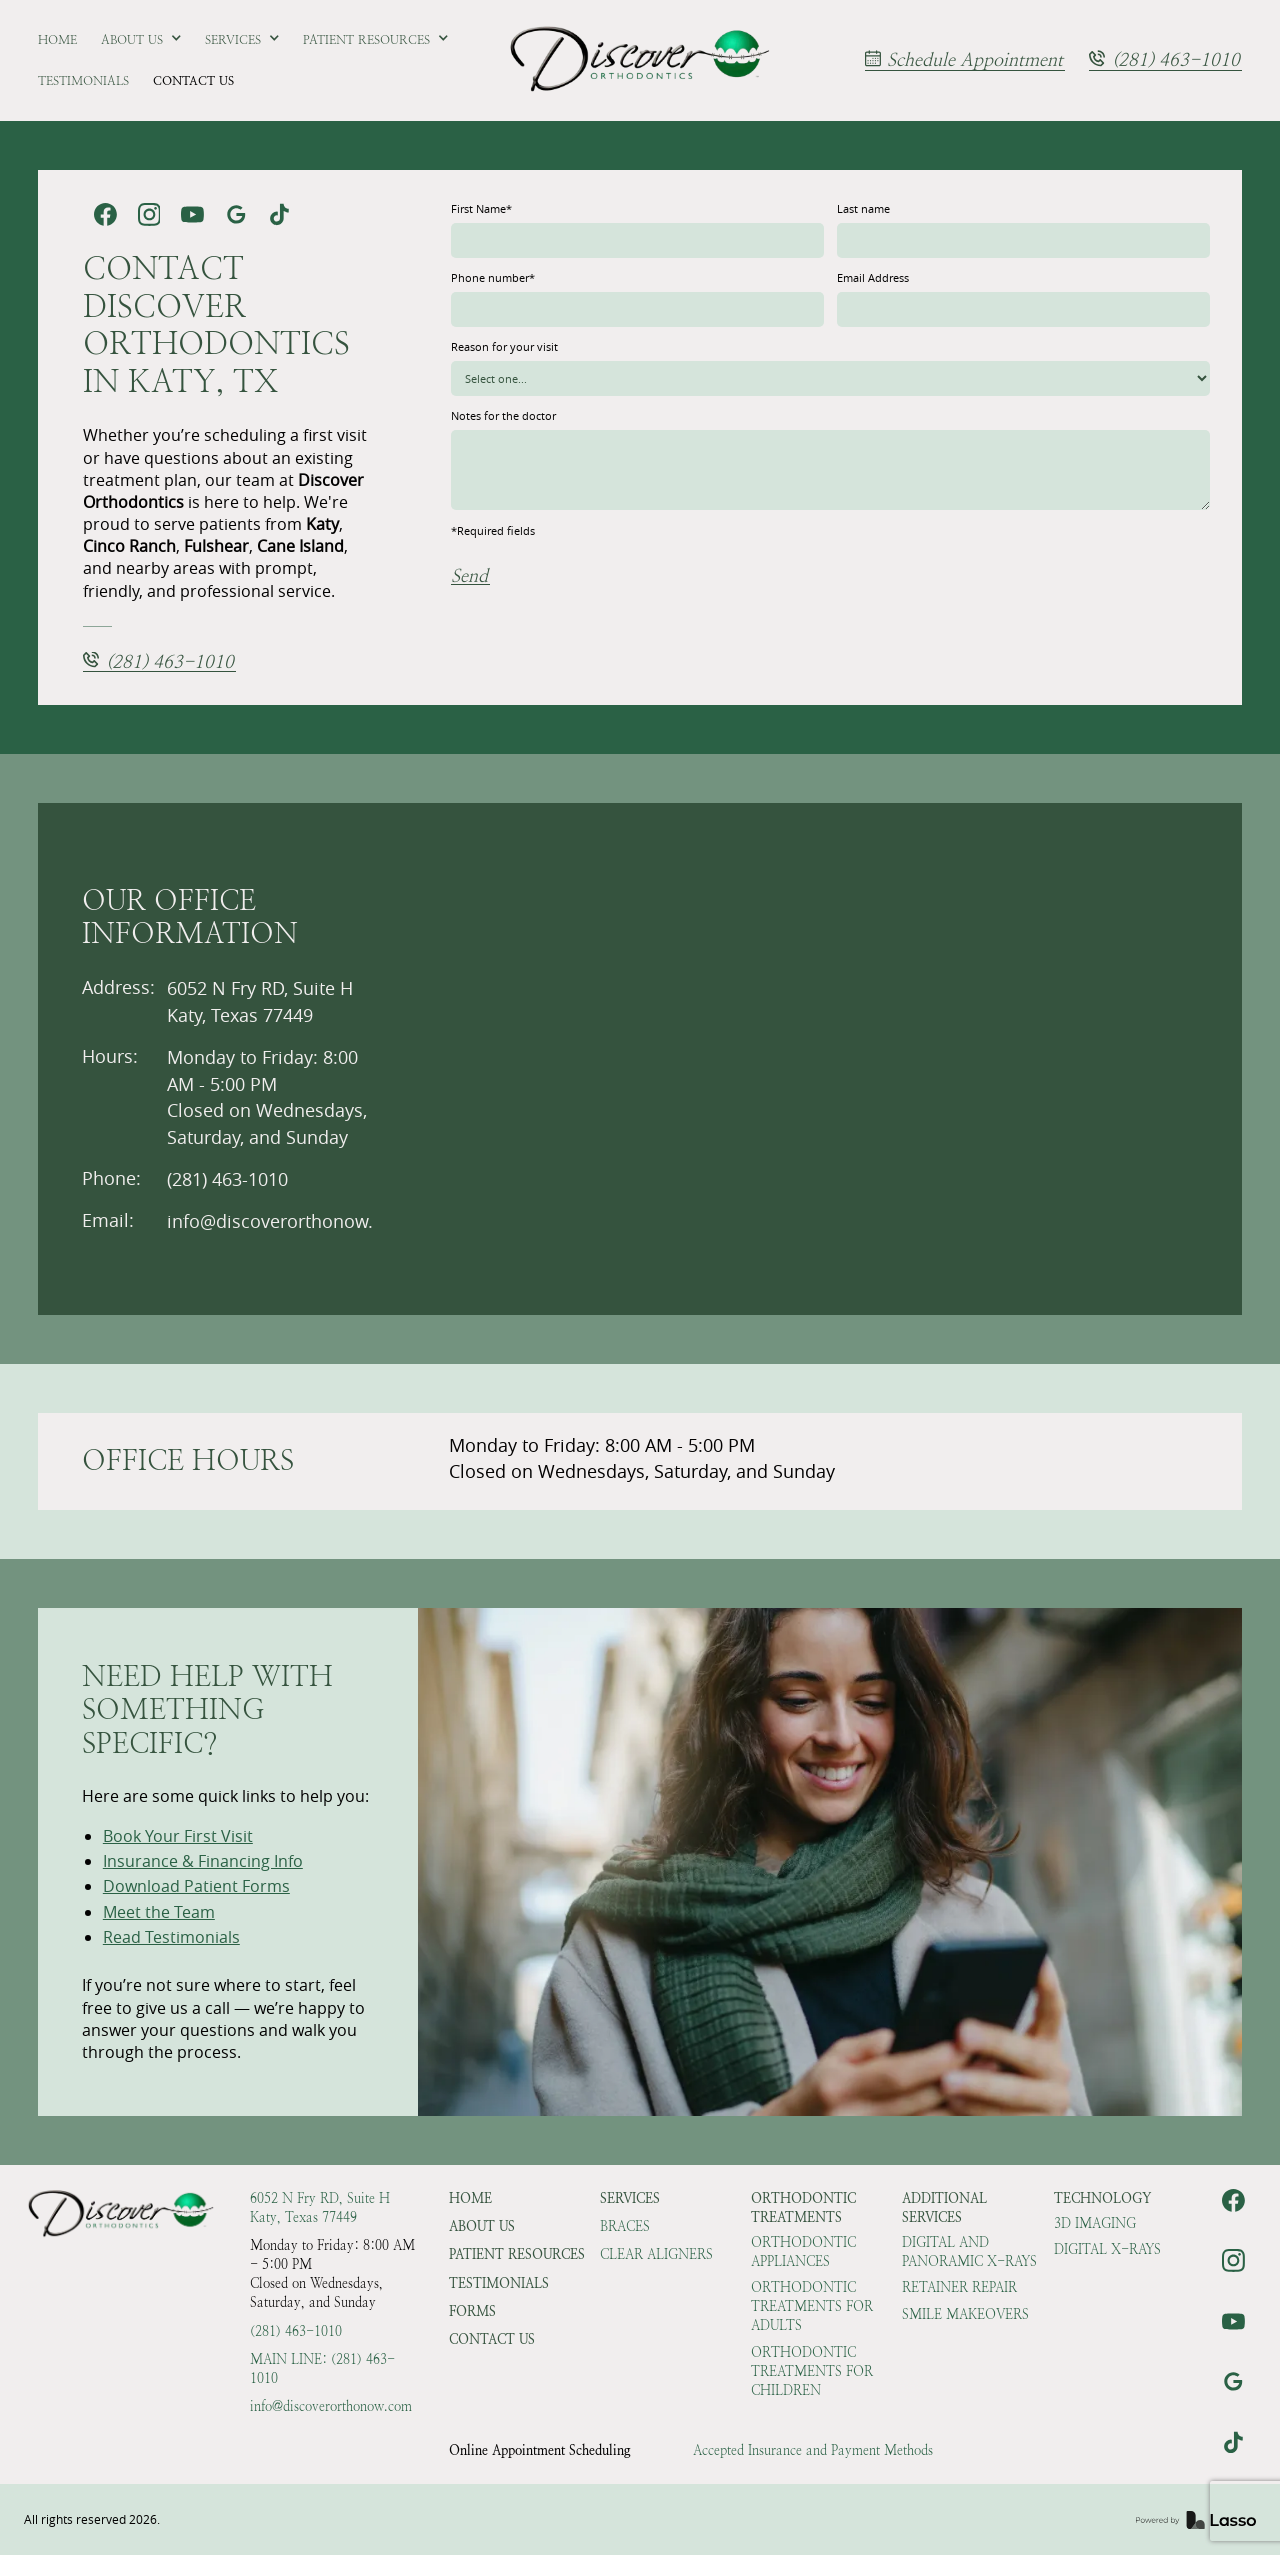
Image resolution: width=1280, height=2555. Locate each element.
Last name (863, 208)
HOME (470, 2198)
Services (630, 2198)
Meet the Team (159, 1912)
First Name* (481, 208)
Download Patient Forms (196, 1886)
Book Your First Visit (178, 1836)
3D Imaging (1095, 2223)
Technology (1102, 2198)
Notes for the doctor (503, 415)
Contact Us (492, 2339)
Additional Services (944, 2208)
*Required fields (493, 530)
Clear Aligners (656, 2254)
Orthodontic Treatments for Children (812, 2371)
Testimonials (499, 2283)
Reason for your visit (504, 346)
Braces (625, 2226)
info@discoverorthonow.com (331, 2406)
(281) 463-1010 (296, 2331)
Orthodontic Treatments (803, 2208)
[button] (142, 40)
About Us (482, 2226)
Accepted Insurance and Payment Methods (813, 2450)
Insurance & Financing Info (203, 1861)
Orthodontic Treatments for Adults (812, 2306)
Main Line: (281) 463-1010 (322, 2369)
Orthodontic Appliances (803, 2252)
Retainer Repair (959, 2287)
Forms (472, 2311)
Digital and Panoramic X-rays (969, 2252)
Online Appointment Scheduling (540, 2450)
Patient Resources (517, 2254)
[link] (640, 60)
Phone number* (493, 277)
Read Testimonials (171, 1937)
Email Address (873, 277)
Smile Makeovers (965, 2314)
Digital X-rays (1107, 2249)
